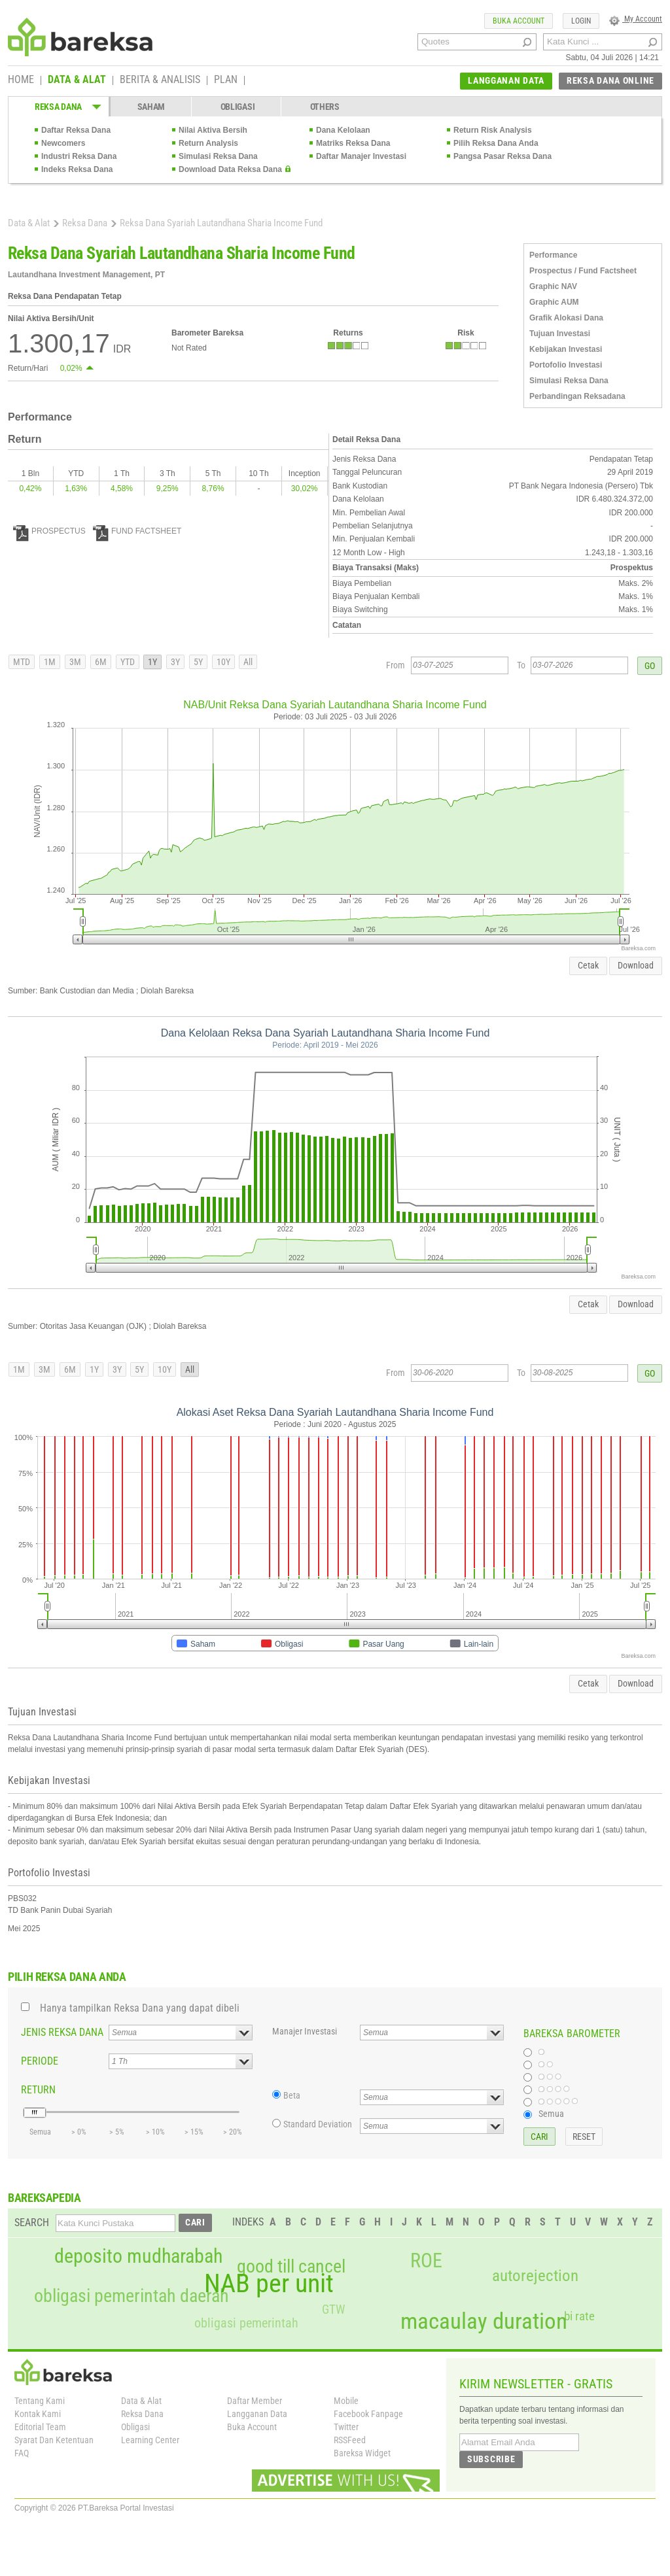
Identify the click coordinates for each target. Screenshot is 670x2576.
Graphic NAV (553, 286)
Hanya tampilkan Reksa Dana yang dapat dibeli (139, 2008)
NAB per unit (269, 2284)
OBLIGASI (237, 106)
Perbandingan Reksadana (577, 396)
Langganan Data (257, 2414)
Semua (551, 2113)
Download (636, 965)
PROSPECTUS (49, 531)
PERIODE (39, 2061)
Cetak (588, 965)
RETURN (38, 2090)
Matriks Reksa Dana (353, 143)
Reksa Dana (84, 223)
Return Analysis (208, 143)
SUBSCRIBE (491, 2459)
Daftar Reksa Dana (76, 130)
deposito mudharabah (138, 2256)
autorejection (535, 2275)
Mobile (346, 2401)
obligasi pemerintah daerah (131, 2296)
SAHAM (151, 106)
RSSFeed (350, 2440)
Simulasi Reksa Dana (218, 156)
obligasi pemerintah (246, 2322)
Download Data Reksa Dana (230, 169)
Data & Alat (29, 223)
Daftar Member (254, 2401)
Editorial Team (40, 2427)
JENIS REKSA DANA (62, 2032)
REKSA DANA (58, 106)
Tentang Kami (39, 2401)
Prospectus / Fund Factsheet (583, 270)
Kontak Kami (37, 2414)
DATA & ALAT (77, 80)
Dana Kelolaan (343, 130)
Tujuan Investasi (559, 333)
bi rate (579, 2316)
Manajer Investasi (304, 2031)
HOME (21, 80)
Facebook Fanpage (368, 2414)
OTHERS (325, 106)
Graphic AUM (554, 302)
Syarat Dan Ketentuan (54, 2440)
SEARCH (31, 2222)
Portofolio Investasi (565, 364)
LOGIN (581, 21)
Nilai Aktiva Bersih (213, 130)
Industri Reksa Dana (78, 156)
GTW (333, 2309)
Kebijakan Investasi (565, 349)
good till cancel (291, 2267)
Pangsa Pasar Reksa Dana (502, 156)
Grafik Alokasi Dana (566, 317)
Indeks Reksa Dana (77, 169)
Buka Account (252, 2427)
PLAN (226, 80)
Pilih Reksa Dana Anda (495, 143)
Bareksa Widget (362, 2453)
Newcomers (63, 143)
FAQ (21, 2453)
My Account (635, 19)
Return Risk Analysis (492, 130)
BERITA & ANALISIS (160, 80)
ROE (426, 2261)
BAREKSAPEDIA (44, 2198)
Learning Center (150, 2440)
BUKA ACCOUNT (518, 21)
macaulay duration (483, 2321)
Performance (553, 255)
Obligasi (135, 2427)
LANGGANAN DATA (506, 80)
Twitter (346, 2427)
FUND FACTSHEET (137, 531)
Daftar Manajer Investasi (361, 156)
